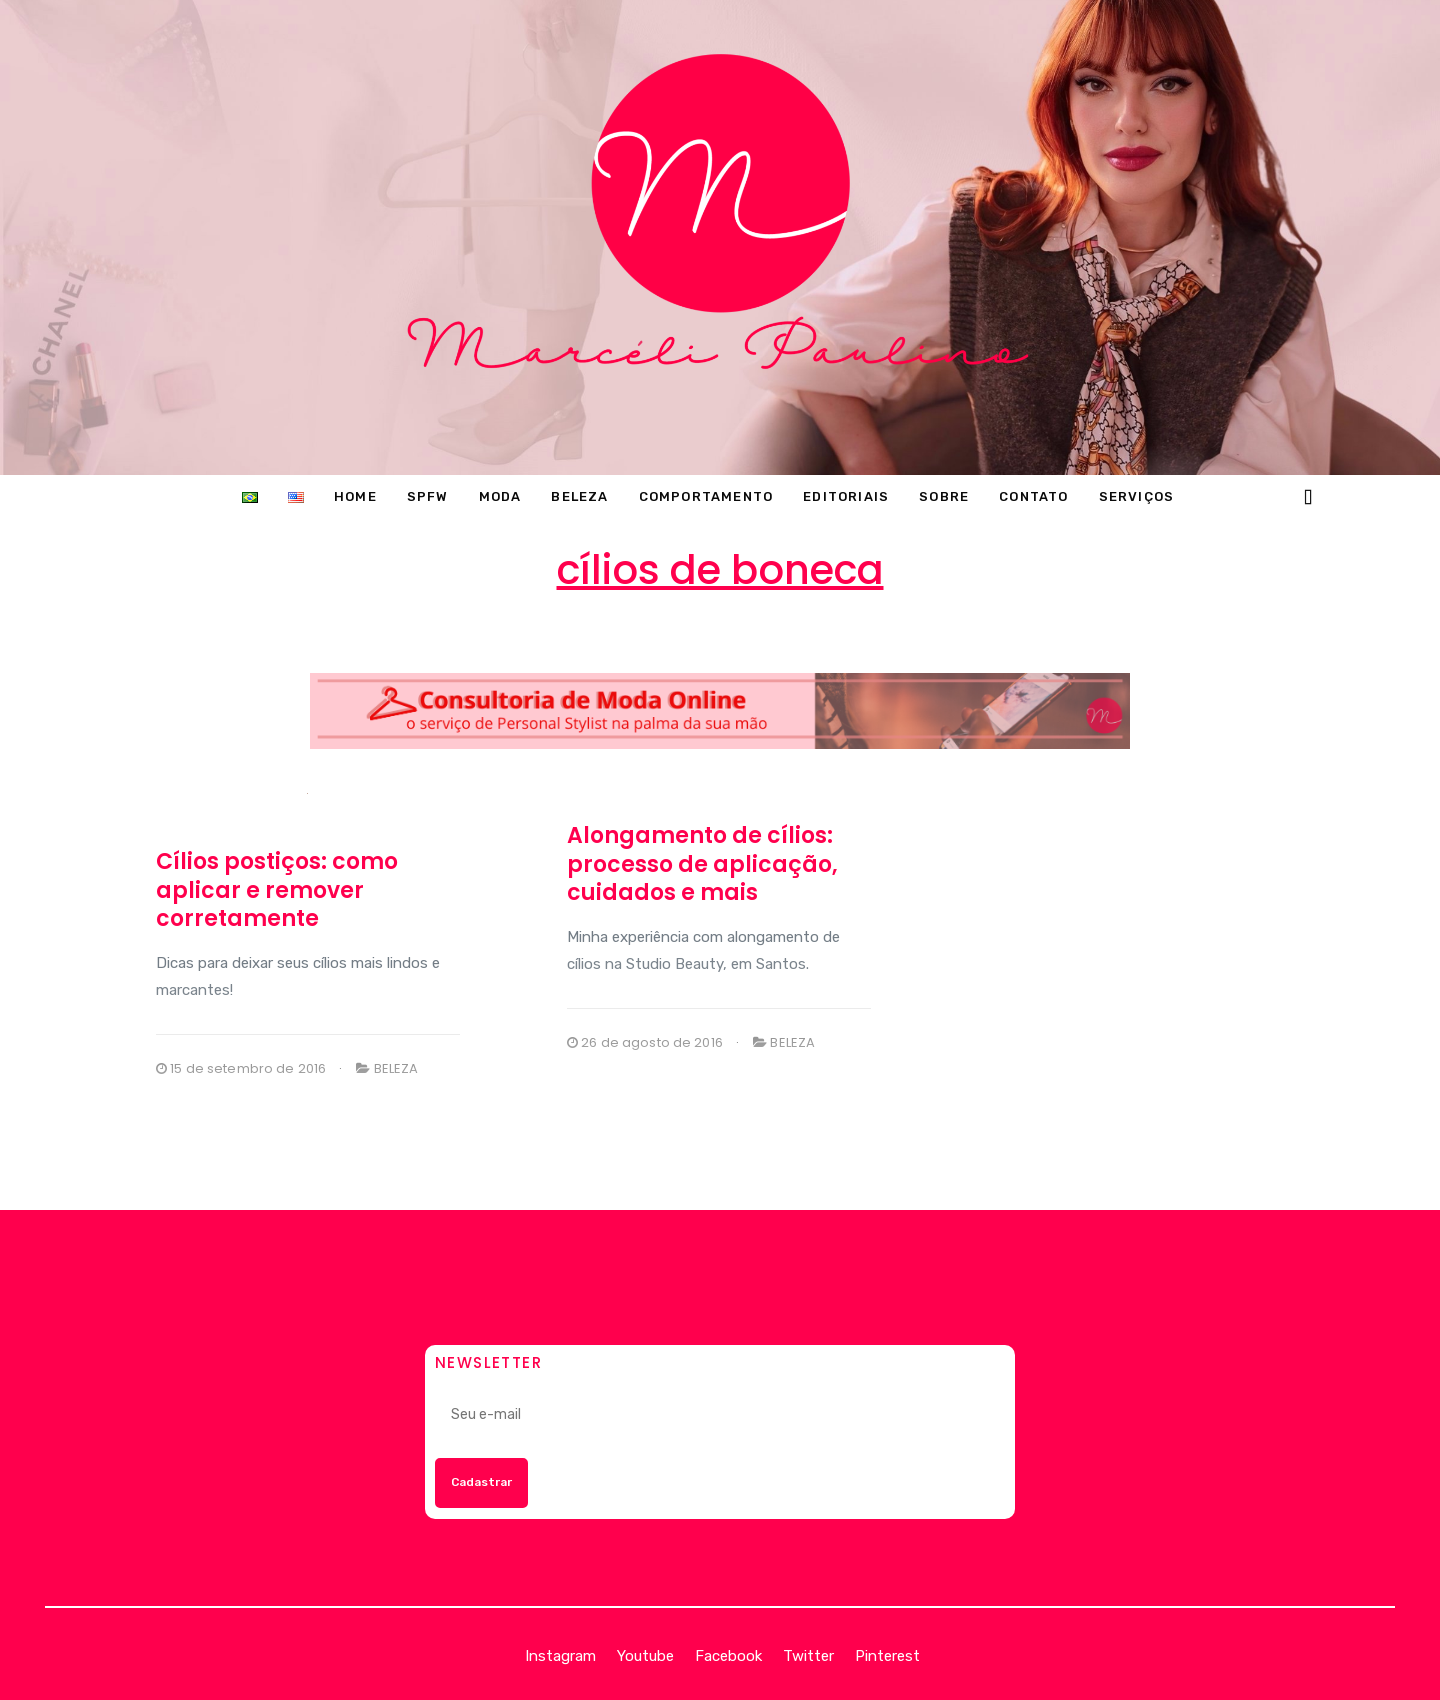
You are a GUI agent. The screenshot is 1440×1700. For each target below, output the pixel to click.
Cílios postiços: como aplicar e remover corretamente (277, 890)
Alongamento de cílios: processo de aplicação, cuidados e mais (702, 864)
